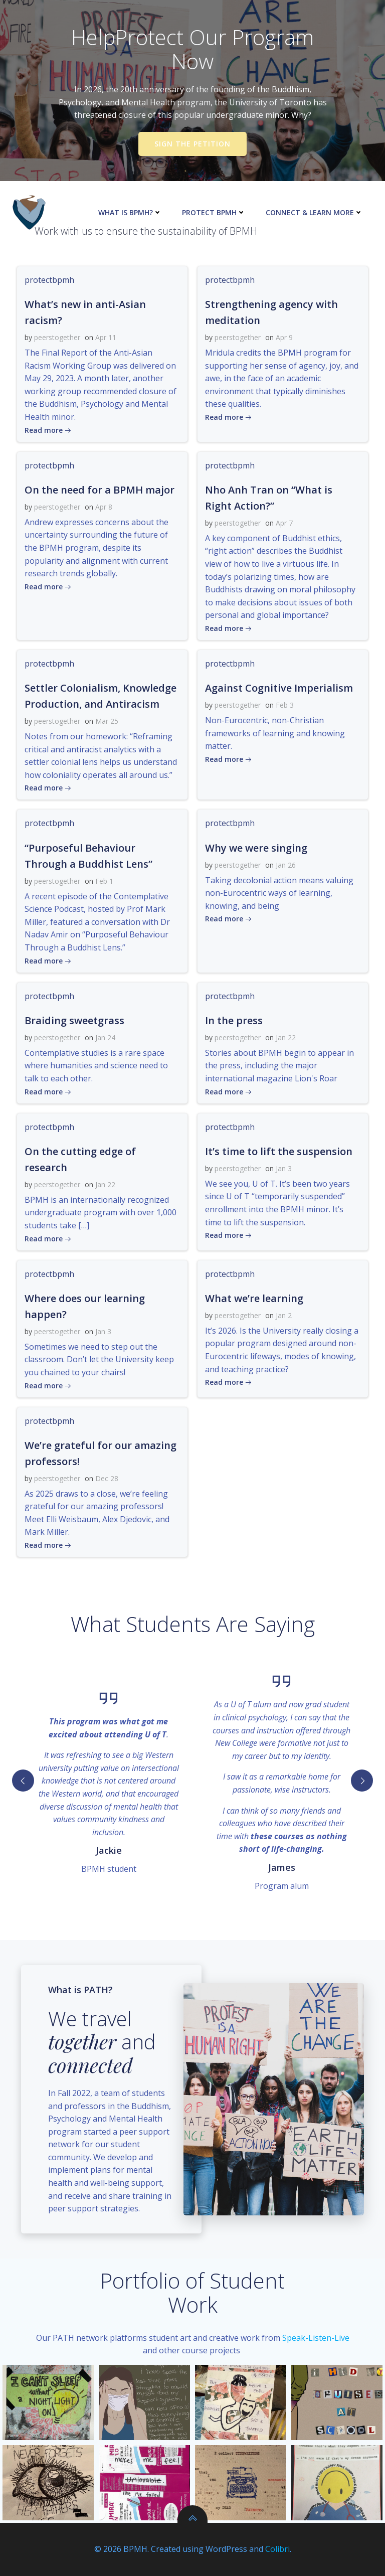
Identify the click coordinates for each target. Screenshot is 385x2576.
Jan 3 (284, 1168)
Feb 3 (285, 705)
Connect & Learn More (314, 212)
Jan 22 (286, 1037)
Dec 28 (106, 1478)
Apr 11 (105, 337)
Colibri (277, 2548)
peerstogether (57, 337)
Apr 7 (284, 523)
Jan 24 (105, 1037)
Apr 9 (284, 337)
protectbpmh (49, 279)
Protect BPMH (214, 212)
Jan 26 (286, 865)
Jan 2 (284, 1315)
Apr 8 (103, 507)
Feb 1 (104, 881)
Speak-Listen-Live (315, 2337)
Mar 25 (106, 721)
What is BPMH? (130, 212)
